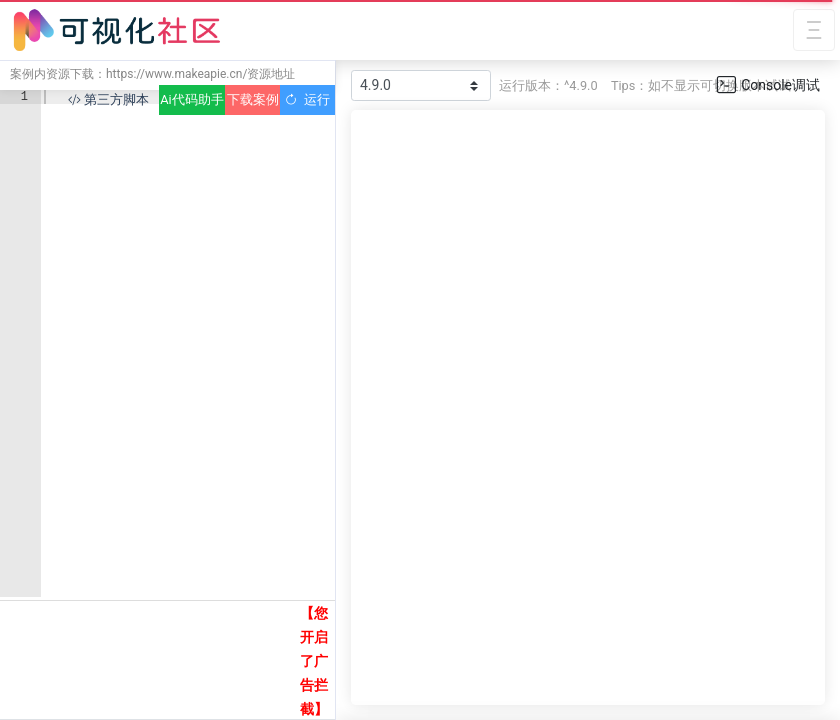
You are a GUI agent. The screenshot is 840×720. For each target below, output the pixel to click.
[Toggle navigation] (814, 30)
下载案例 (253, 99)
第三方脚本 (108, 99)
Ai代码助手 (191, 99)
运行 (307, 99)
